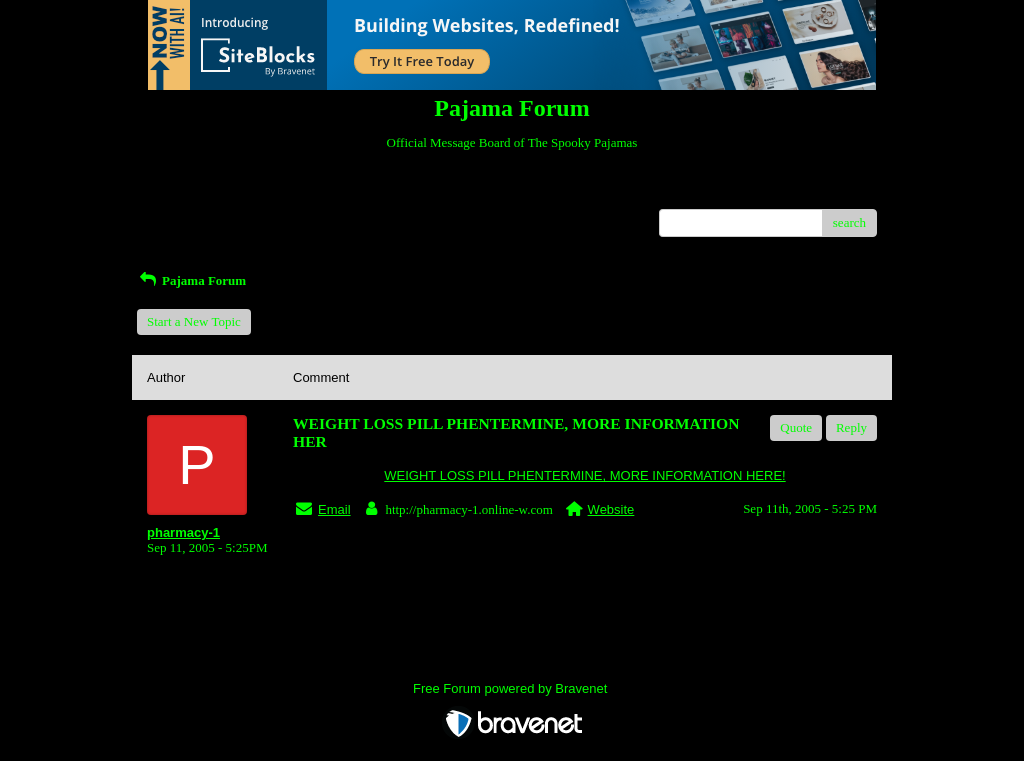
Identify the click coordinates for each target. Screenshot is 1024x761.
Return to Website (193, 193)
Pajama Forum (191, 280)
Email (334, 509)
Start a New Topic (194, 321)
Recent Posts (180, 216)
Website (611, 509)
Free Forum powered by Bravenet (512, 688)
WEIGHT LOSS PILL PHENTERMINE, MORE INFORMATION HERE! (584, 475)
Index (272, 193)
